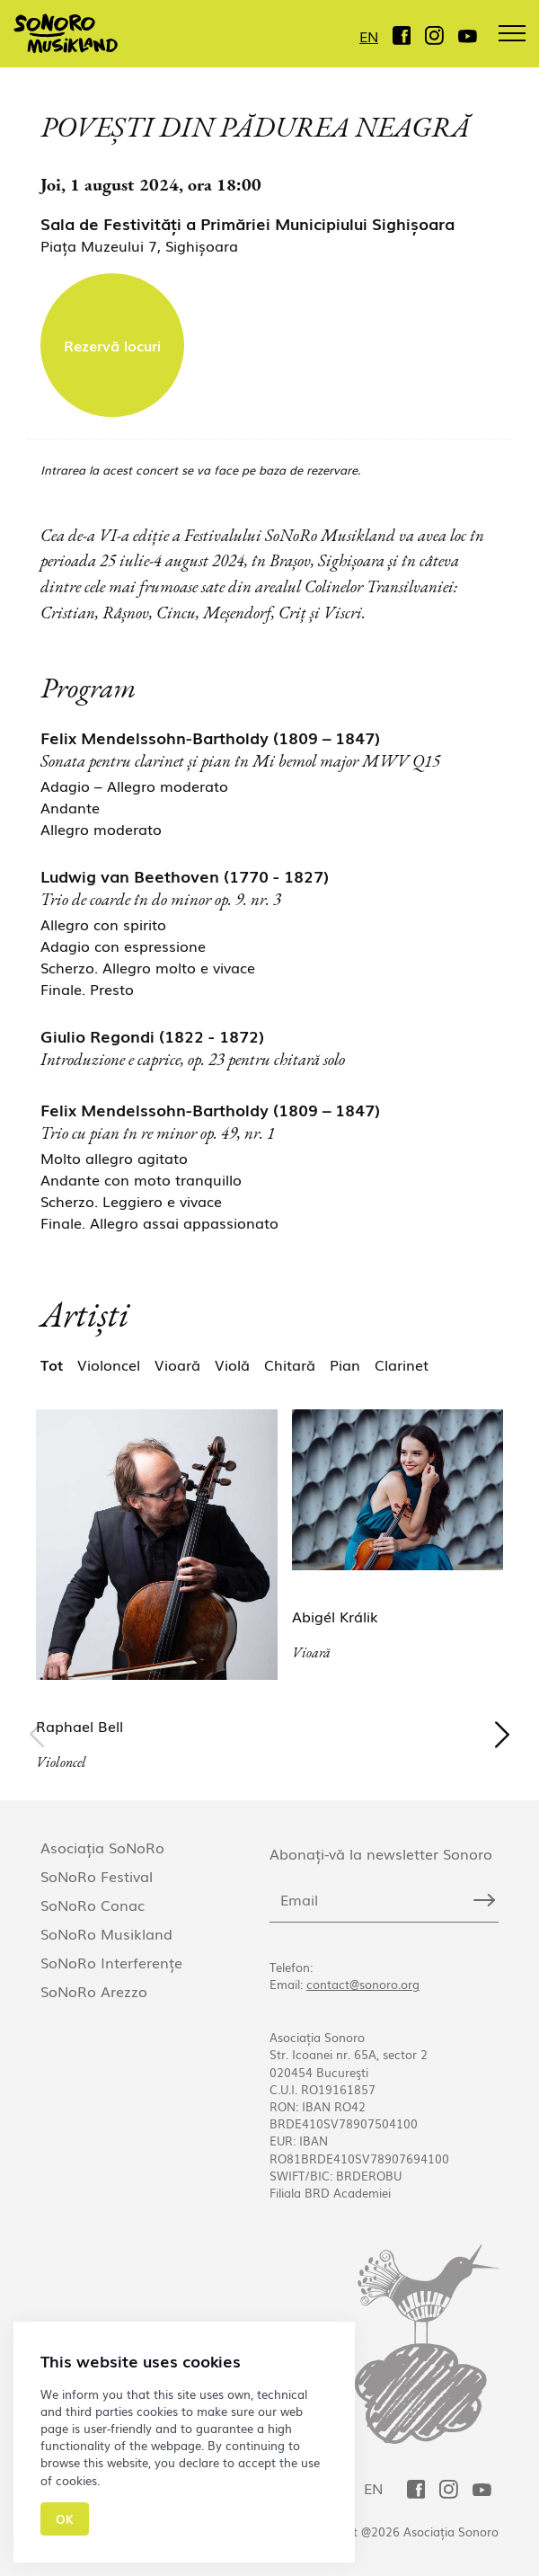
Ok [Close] (65, 2518)
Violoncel (108, 1364)
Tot (51, 1364)
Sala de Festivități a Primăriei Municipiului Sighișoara (247, 223)
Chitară (289, 1364)
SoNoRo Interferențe (111, 1962)
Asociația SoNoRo (102, 1847)
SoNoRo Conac (92, 1904)
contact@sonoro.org (363, 1984)
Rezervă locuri (112, 345)
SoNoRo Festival (96, 1876)
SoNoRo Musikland (106, 1933)
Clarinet (402, 1364)
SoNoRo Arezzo (93, 1991)
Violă (232, 1364)
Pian (345, 1364)
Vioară (177, 1364)
